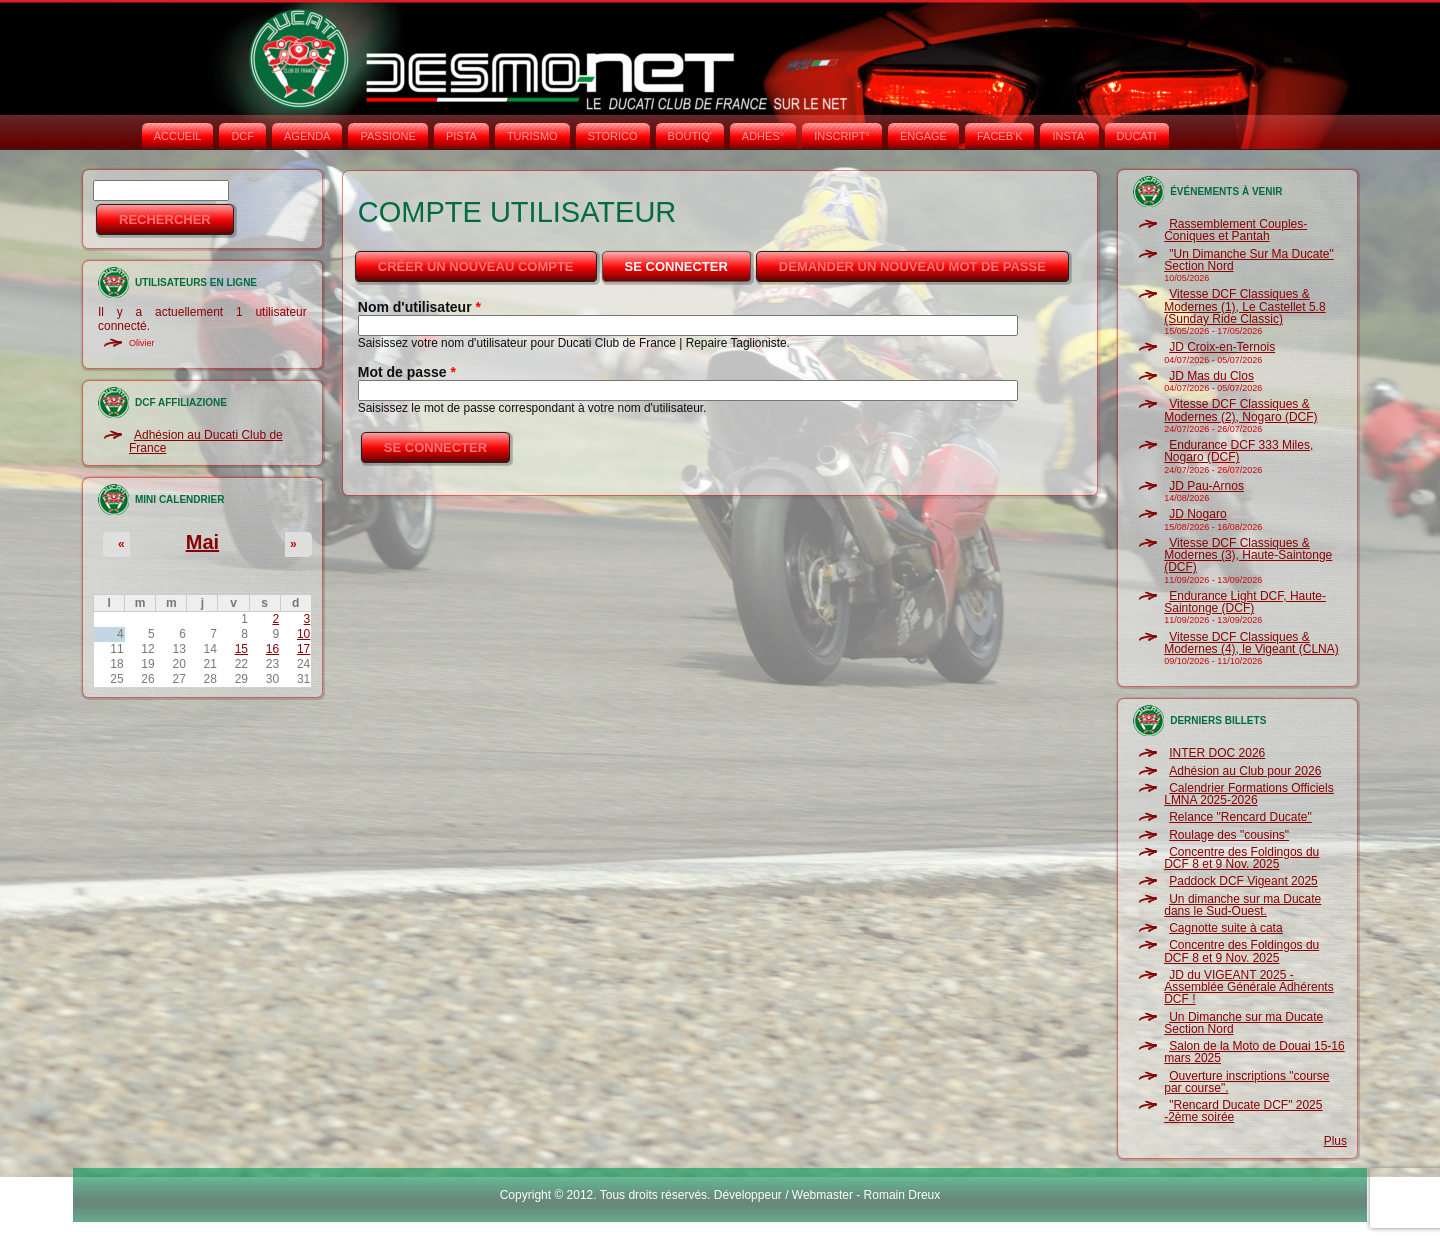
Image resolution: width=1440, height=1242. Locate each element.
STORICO (613, 136)
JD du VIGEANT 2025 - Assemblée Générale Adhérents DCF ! (1248, 987)
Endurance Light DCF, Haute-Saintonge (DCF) (1245, 602)
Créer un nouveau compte (476, 266)
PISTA (461, 136)
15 (241, 649)
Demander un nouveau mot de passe (912, 266)
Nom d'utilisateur (419, 307)
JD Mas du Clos (1211, 376)
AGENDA (307, 136)
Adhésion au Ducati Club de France (206, 441)
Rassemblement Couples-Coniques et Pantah (1235, 230)
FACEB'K (1000, 136)
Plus (1335, 1141)
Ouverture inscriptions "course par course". (1246, 1082)
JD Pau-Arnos (1206, 486)
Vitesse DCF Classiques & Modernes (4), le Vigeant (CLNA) (1251, 643)
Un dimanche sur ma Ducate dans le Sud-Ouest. (1242, 905)
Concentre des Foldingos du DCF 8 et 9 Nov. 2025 (1241, 858)
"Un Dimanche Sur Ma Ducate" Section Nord (1249, 260)
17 (303, 649)
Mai (202, 542)
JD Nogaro (1197, 514)
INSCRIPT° (842, 136)
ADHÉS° (763, 136)
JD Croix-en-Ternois (1222, 347)
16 (272, 649)
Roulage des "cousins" (1229, 835)
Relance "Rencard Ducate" (1240, 817)
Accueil (178, 136)
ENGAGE (923, 136)
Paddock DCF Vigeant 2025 (1243, 881)
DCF (242, 136)
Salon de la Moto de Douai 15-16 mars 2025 (1254, 1052)
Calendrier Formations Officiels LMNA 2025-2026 (1249, 794)
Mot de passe (407, 372)
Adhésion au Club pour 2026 (1245, 771)
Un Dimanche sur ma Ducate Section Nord (1243, 1023)
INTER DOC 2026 (1217, 753)
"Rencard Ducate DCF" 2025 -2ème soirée (1243, 1111)
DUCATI (1137, 136)
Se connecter (689, 261)
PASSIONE (387, 136)
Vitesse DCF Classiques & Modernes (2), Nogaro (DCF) (1240, 410)
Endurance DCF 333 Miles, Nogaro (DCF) (1238, 451)
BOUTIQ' (690, 136)
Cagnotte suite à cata (1225, 928)
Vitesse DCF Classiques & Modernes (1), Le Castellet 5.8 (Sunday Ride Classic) (1244, 306)
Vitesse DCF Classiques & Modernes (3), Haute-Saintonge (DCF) (1248, 555)
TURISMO (532, 136)
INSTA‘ (1069, 136)
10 (303, 634)
